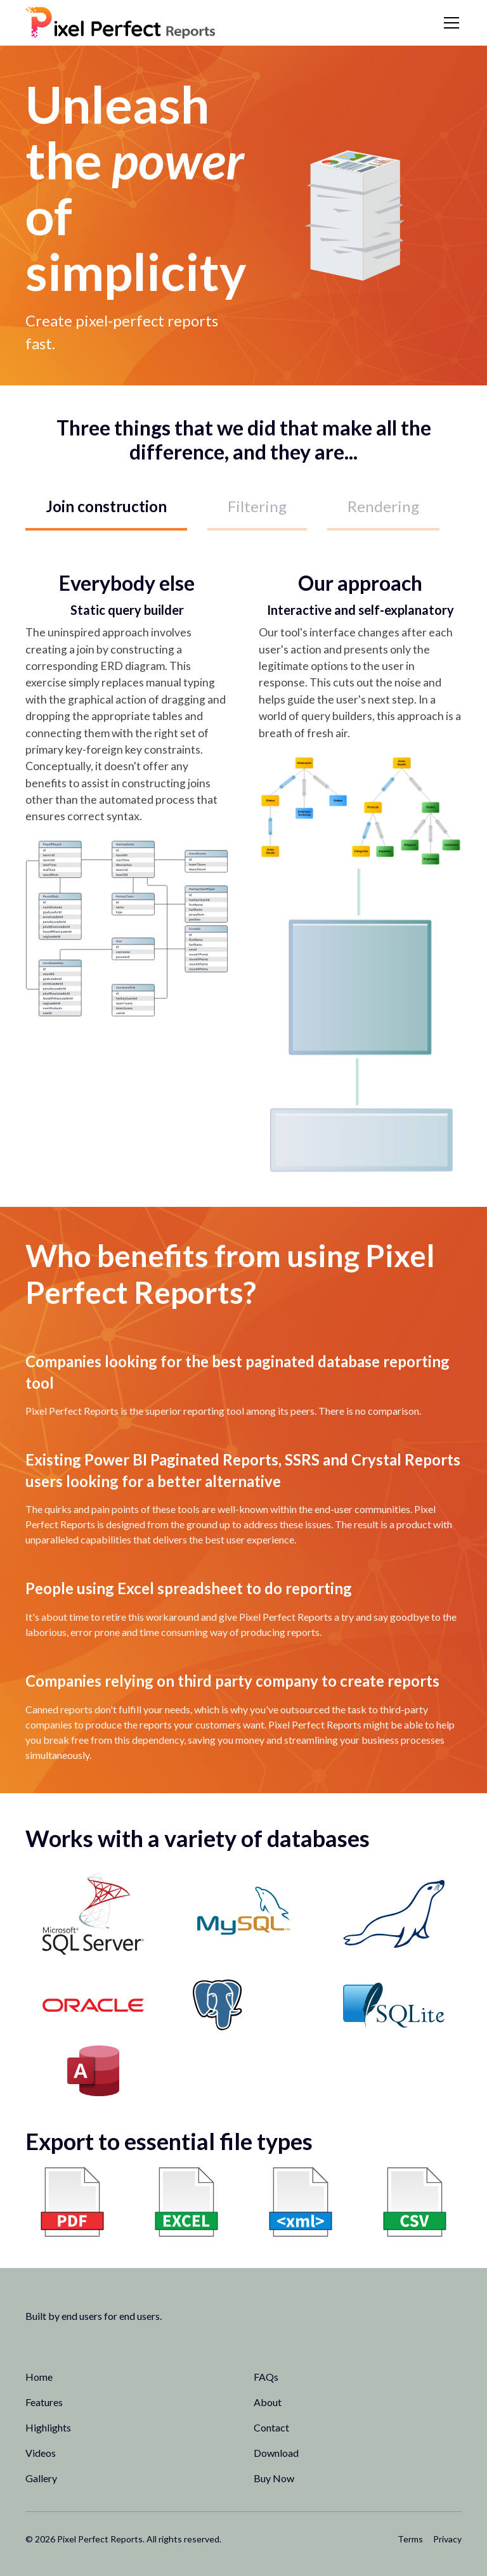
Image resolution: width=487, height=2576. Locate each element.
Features (44, 2402)
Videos (40, 2453)
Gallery (41, 2478)
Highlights (48, 2427)
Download (276, 2453)
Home (39, 2377)
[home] (120, 22)
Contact (271, 2427)
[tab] (106, 508)
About (268, 2402)
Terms (410, 2539)
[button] (449, 23)
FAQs (266, 2377)
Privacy (447, 2539)
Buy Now (274, 2478)
